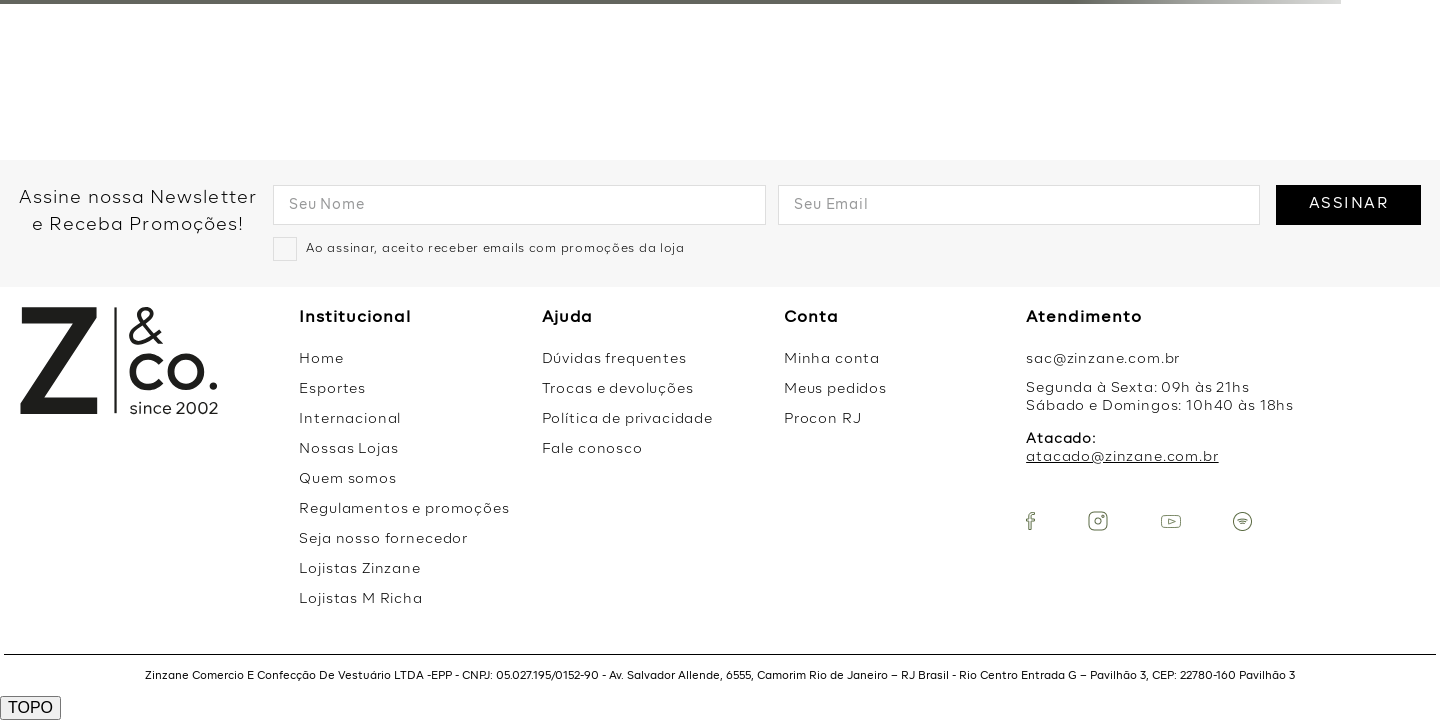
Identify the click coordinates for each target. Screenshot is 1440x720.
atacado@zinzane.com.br (1122, 457)
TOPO (30, 707)
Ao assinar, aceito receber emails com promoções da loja (495, 249)
